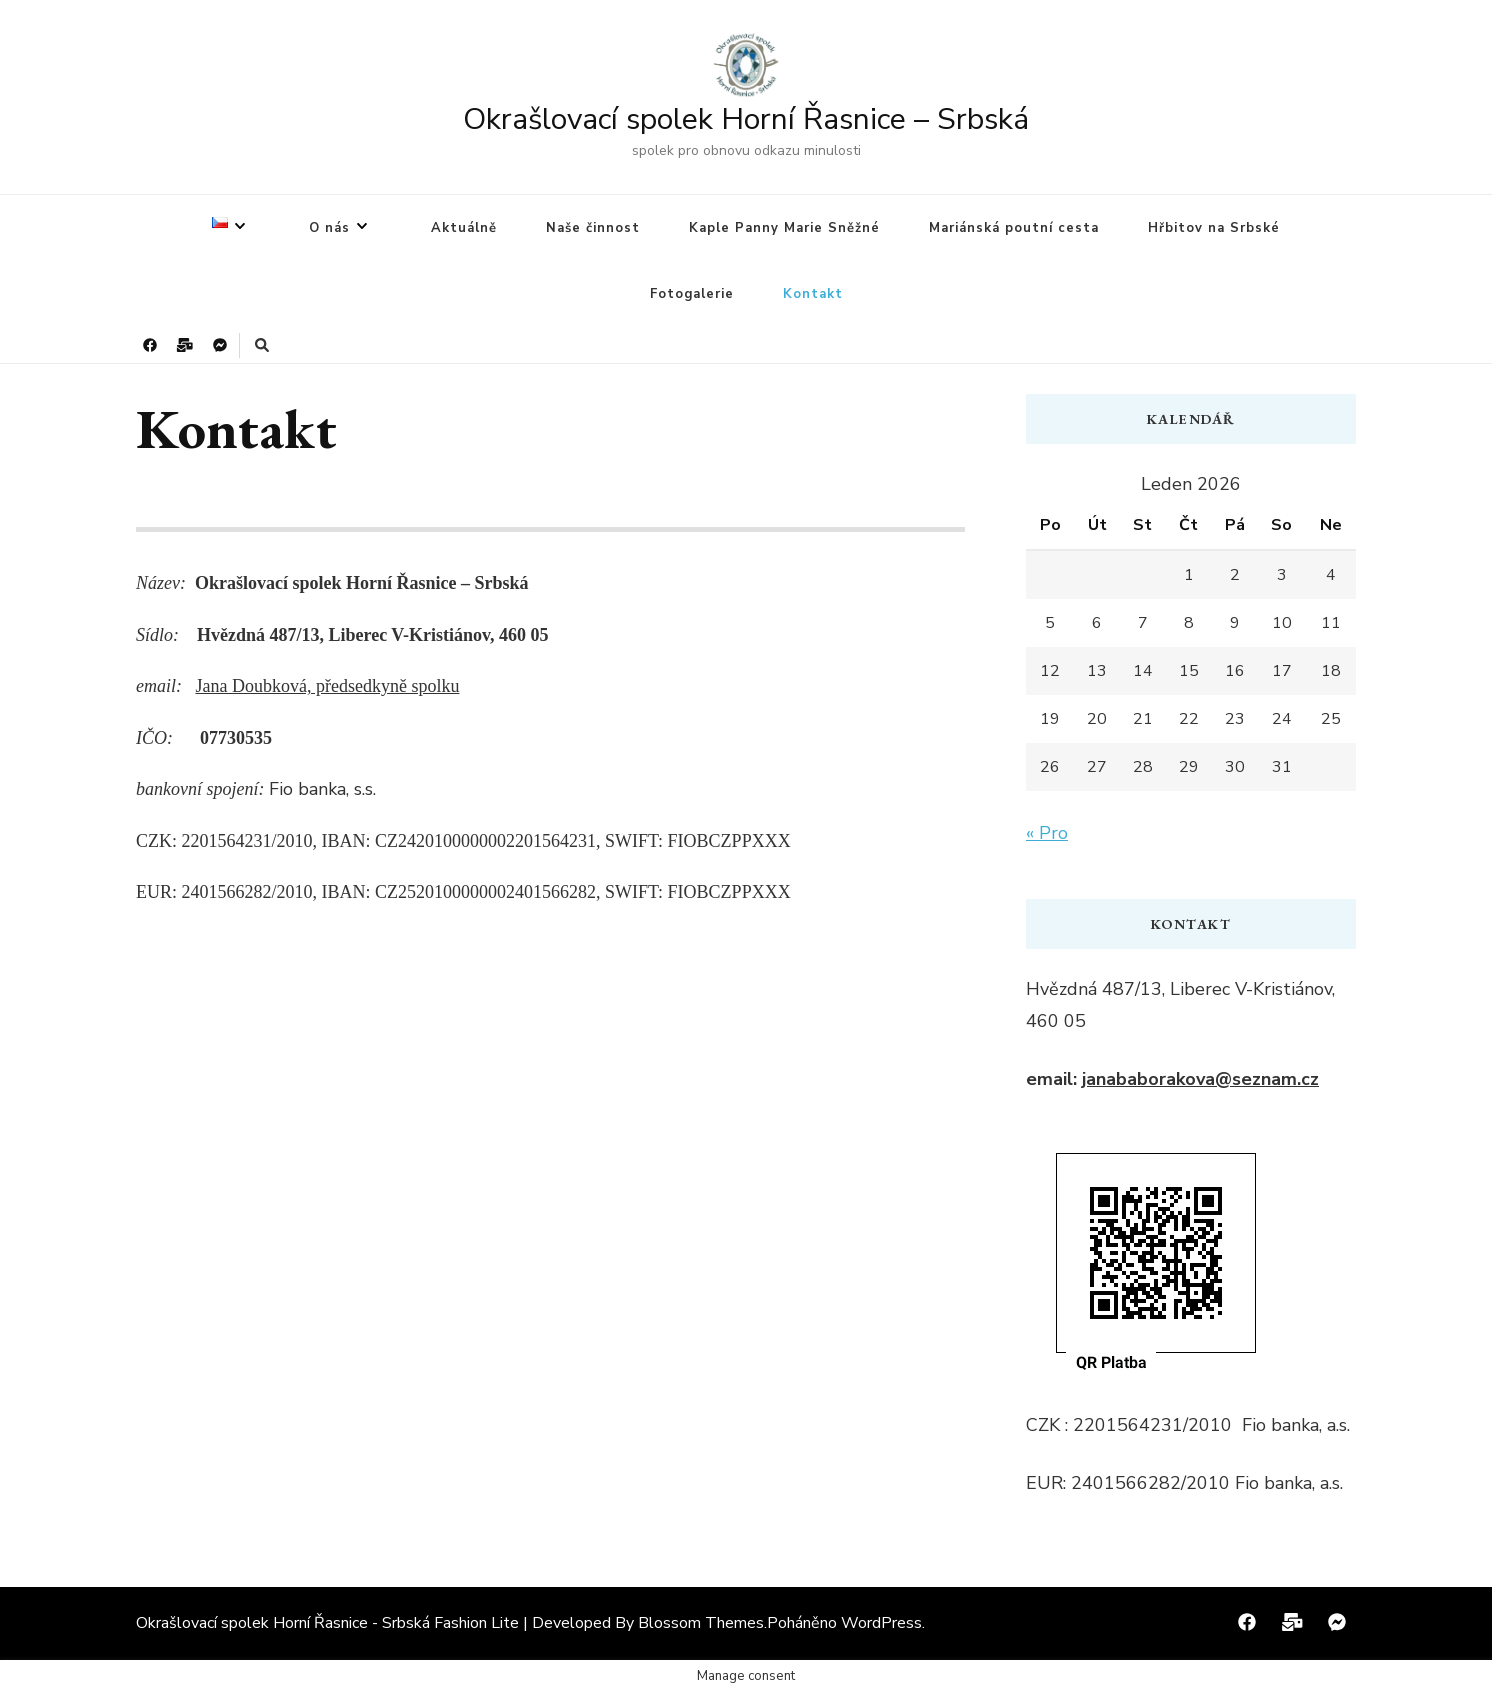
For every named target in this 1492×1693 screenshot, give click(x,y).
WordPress (881, 1623)
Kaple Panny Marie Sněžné (784, 228)
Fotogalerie (692, 294)
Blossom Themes (701, 1623)
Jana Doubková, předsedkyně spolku (327, 686)
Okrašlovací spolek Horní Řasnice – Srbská (746, 119)
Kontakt (813, 294)
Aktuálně (464, 228)
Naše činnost (593, 228)
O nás (329, 228)
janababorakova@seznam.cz (1200, 1079)
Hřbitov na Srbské (1214, 228)
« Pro (1047, 833)
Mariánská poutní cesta (1014, 228)
